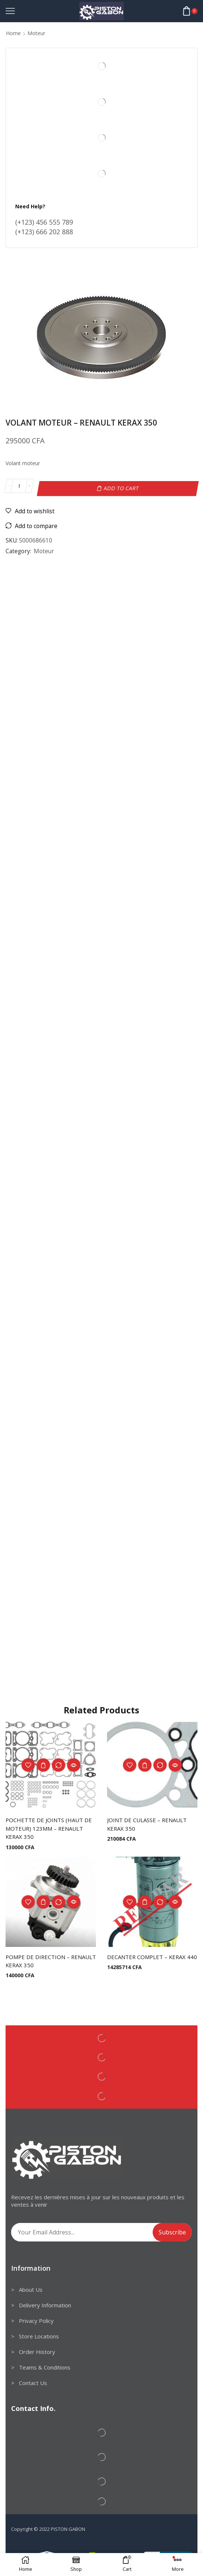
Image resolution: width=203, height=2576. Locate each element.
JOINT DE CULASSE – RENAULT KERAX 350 (150, 1822)
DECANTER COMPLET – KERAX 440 (149, 1960)
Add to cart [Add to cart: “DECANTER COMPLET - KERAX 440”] (145, 1901)
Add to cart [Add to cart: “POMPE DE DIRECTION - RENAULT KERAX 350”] (43, 1901)
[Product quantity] (19, 486)
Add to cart (121, 486)
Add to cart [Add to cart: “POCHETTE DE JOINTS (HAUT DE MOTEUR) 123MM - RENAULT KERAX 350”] (43, 1762)
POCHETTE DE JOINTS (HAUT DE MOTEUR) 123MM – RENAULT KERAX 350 (51, 1827)
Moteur (36, 33)
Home (13, 33)
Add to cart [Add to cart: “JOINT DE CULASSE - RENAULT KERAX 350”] (145, 1762)
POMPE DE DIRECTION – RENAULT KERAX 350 (40, 1960)
